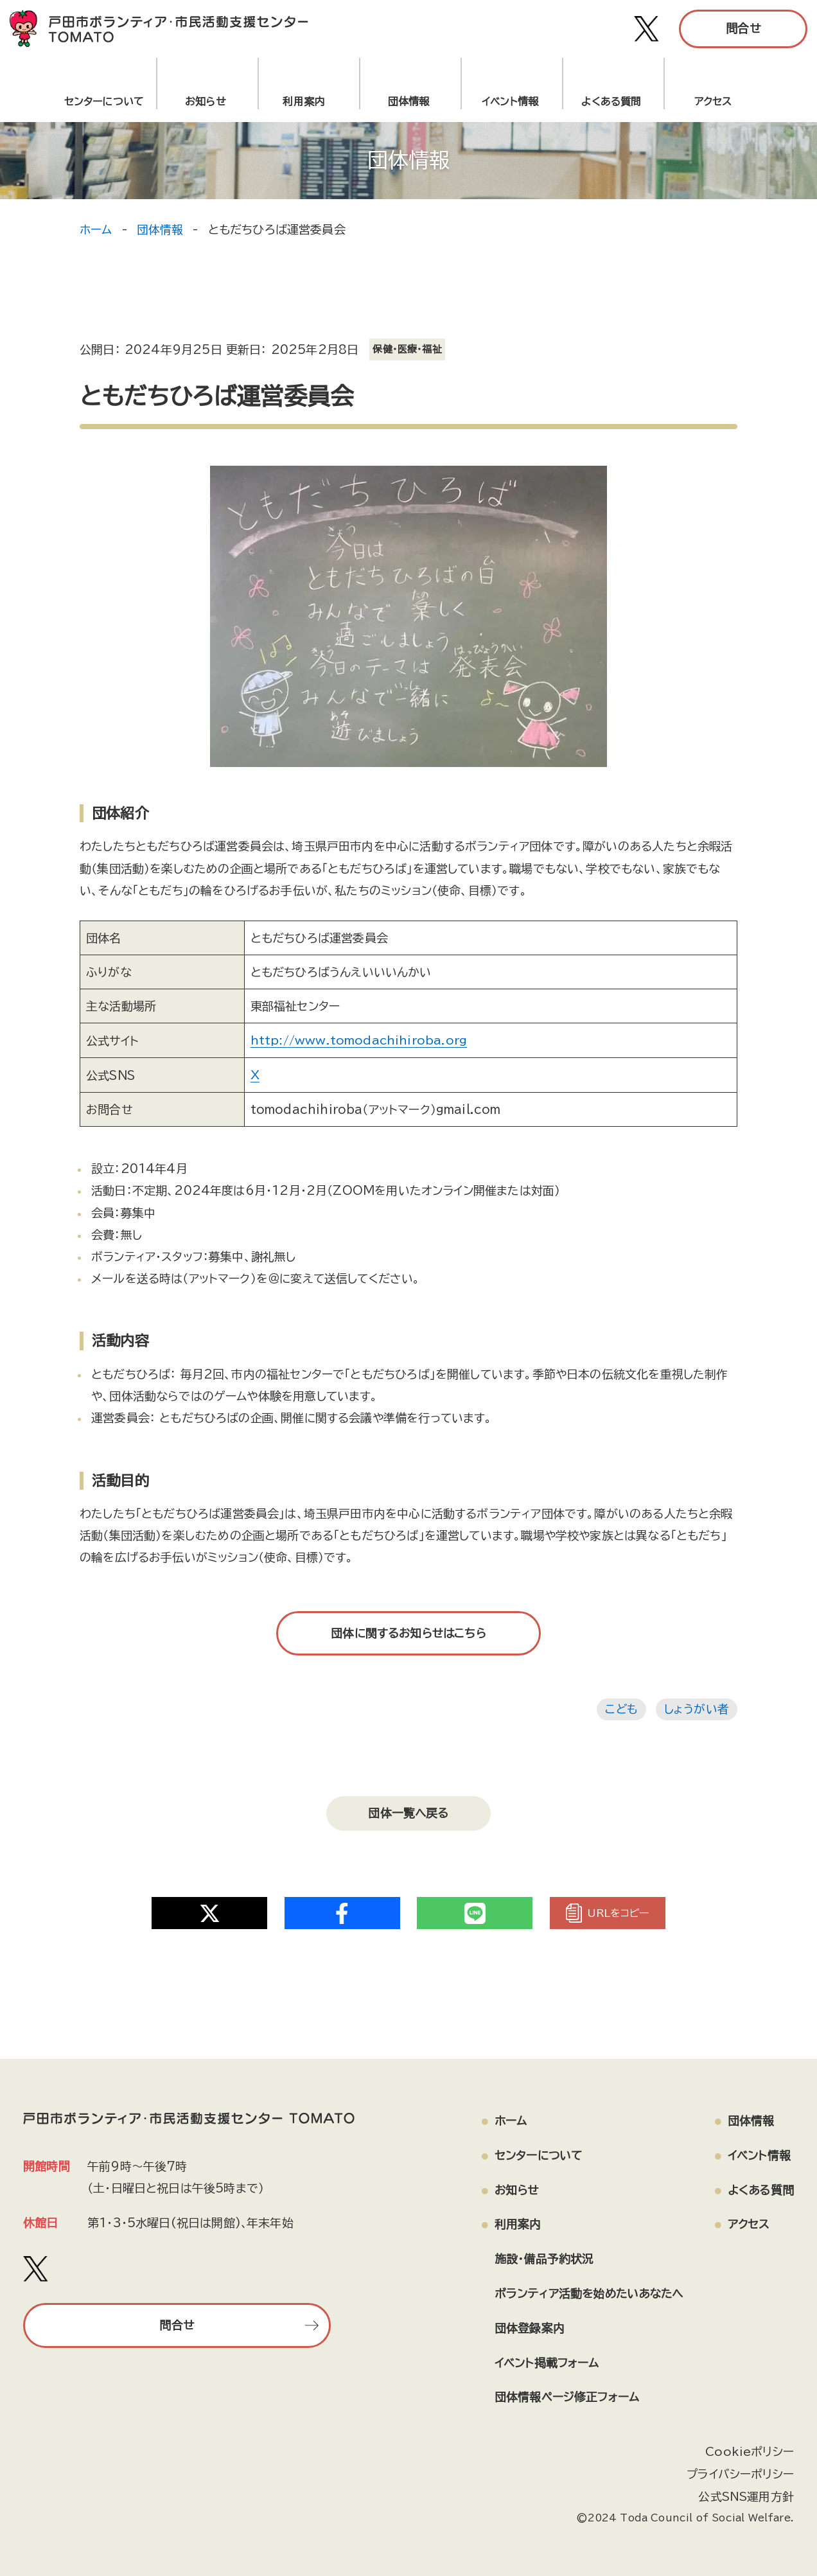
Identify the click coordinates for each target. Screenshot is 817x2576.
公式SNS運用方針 (746, 2492)
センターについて (104, 101)
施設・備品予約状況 (539, 2254)
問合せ (743, 28)
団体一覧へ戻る (408, 1810)
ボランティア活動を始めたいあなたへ (585, 2289)
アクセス (713, 101)
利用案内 (307, 101)
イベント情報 (510, 101)
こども (621, 1708)
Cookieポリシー (749, 2447)
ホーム (96, 229)
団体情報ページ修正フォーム (561, 2393)
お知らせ (205, 101)
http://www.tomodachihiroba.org (358, 1040)
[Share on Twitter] (209, 1908)
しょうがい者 (696, 1708)
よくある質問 (611, 101)
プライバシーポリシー (740, 2469)
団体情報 (409, 101)
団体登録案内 (524, 2324)
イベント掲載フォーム (541, 2359)
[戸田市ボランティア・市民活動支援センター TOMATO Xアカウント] (647, 29)
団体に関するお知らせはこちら (408, 1632)
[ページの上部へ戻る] (745, 2521)
